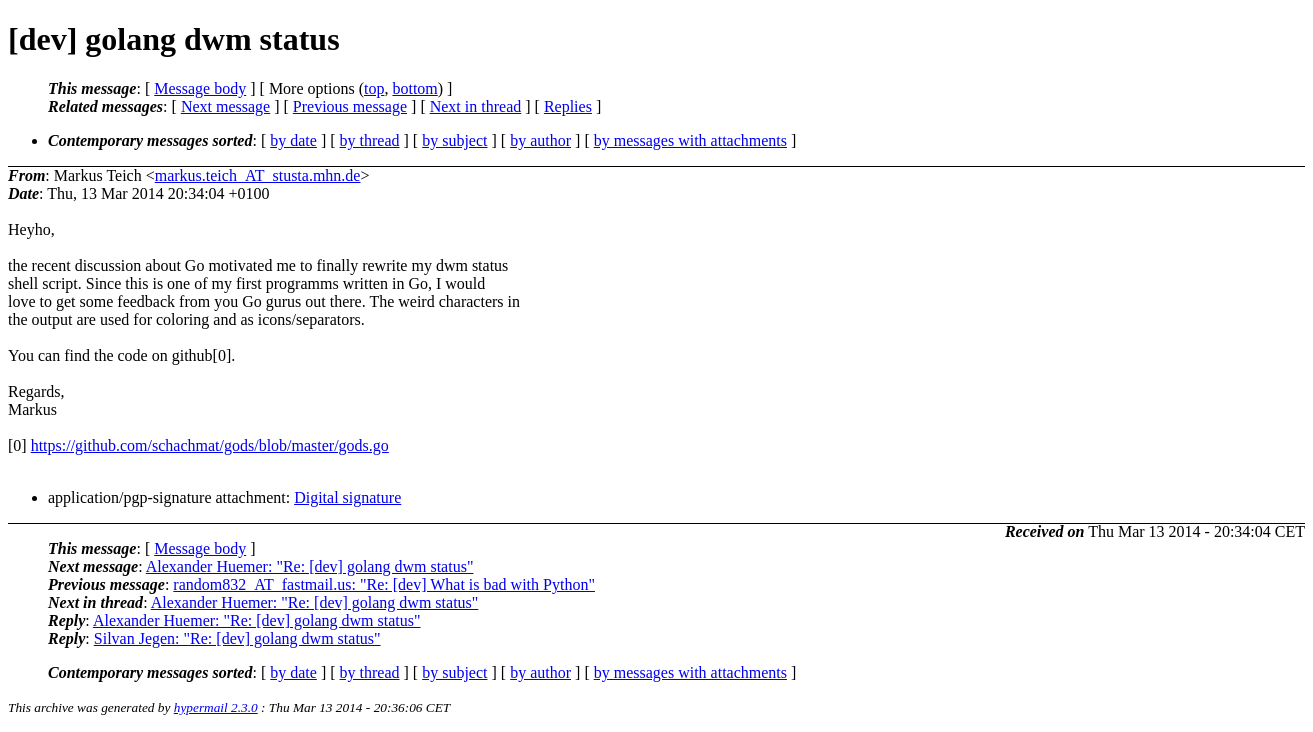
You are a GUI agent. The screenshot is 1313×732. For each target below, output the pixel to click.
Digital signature (347, 497)
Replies (568, 106)
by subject (454, 140)
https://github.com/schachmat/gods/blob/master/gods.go (210, 445)
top (374, 88)
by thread (370, 140)
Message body (200, 88)
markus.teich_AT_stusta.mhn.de (258, 175)
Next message (225, 106)
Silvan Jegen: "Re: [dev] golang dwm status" (237, 638)
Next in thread (476, 106)
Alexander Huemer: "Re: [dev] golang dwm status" (310, 566)
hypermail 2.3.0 (216, 707)
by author (540, 140)
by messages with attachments (690, 140)
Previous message (350, 106)
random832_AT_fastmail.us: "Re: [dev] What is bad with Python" (384, 584)
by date (293, 140)
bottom (414, 88)
